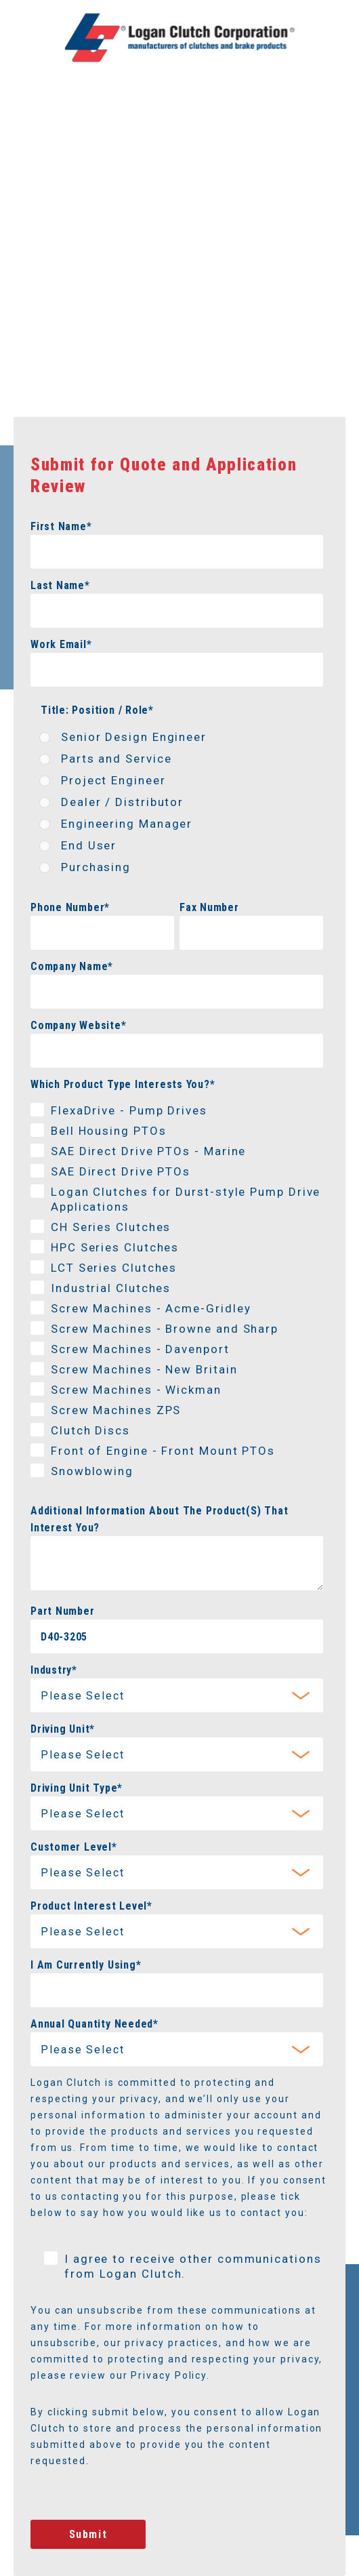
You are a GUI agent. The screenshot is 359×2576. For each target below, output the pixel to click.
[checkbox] (177, 805)
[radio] (177, 739)
